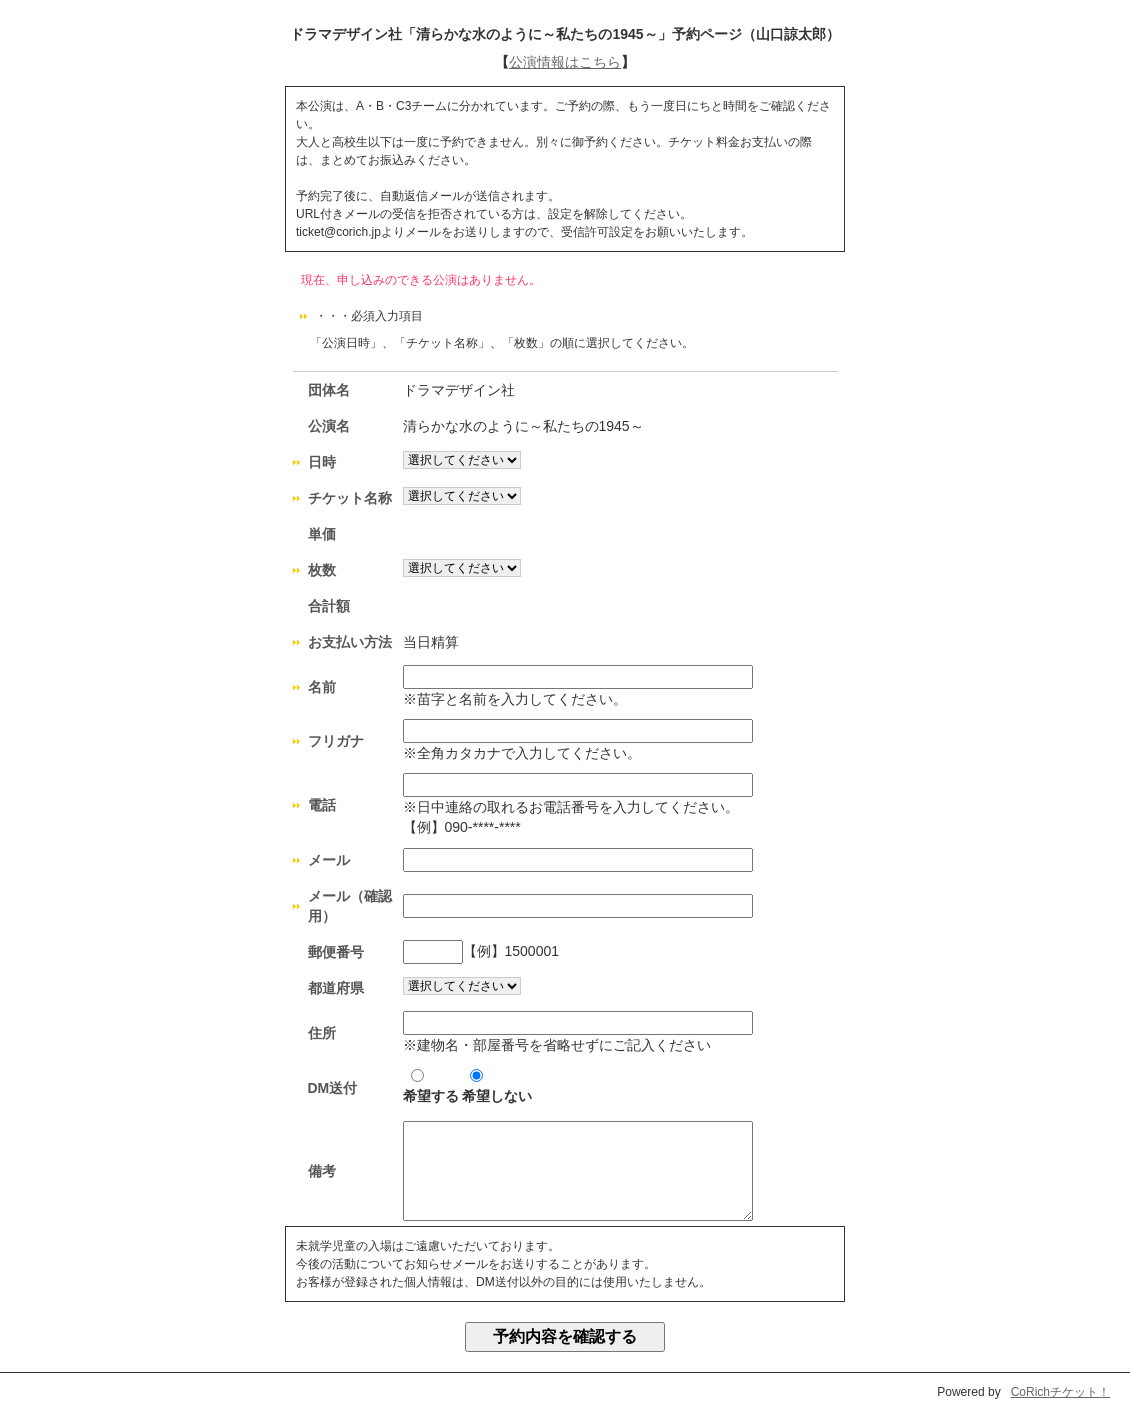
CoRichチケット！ (1060, 1392)
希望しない (497, 1086)
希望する (431, 1086)
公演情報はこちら (565, 62)
